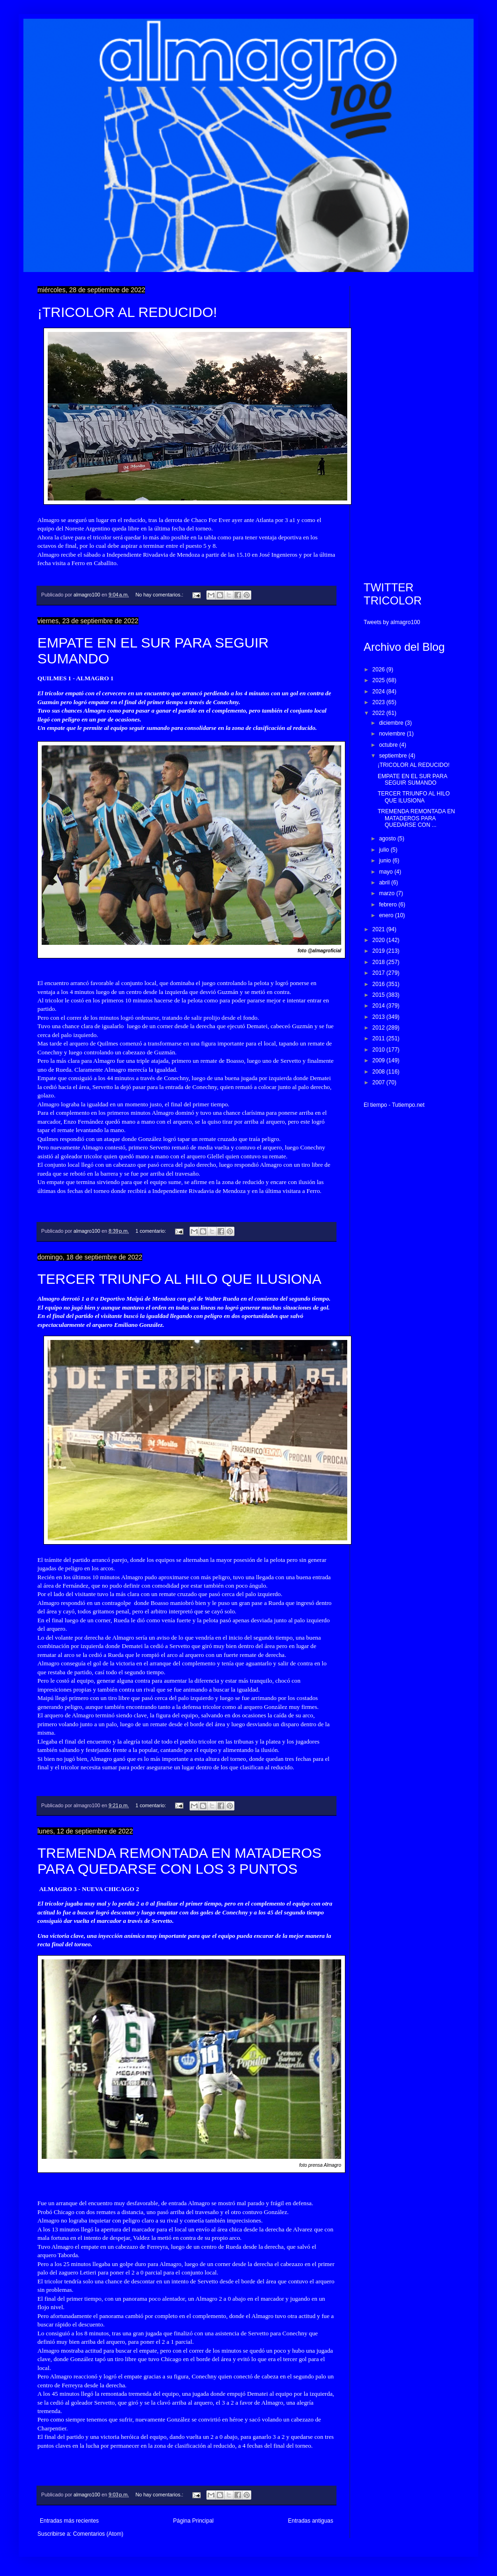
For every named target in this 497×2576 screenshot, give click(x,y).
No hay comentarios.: (159, 594)
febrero (388, 904)
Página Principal (193, 2520)
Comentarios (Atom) (98, 2534)
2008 (380, 1071)
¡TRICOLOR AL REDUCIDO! (127, 312)
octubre (389, 745)
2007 (380, 1082)
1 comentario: (151, 1231)
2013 (380, 1017)
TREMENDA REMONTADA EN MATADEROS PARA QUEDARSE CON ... (416, 818)
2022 (380, 713)
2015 (380, 995)
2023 (380, 702)
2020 (380, 940)
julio (385, 849)
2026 (380, 669)
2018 (380, 962)
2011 (380, 1038)
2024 (380, 691)
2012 (380, 1027)
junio (386, 860)
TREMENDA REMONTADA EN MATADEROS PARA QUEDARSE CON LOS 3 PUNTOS (179, 1861)
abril (385, 882)
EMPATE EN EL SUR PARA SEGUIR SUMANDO (412, 779)
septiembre (394, 755)
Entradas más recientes (69, 2520)
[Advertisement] (412, 426)
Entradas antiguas (310, 2520)
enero (387, 915)
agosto (388, 838)
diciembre (392, 723)
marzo (387, 893)
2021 (380, 929)
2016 (380, 984)
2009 (380, 1060)
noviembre (393, 733)
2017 (380, 973)
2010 (380, 1049)
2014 (380, 1005)
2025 (380, 680)
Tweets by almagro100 (392, 622)
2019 (380, 951)
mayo (387, 871)
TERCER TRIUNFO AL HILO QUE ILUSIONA (179, 1279)
